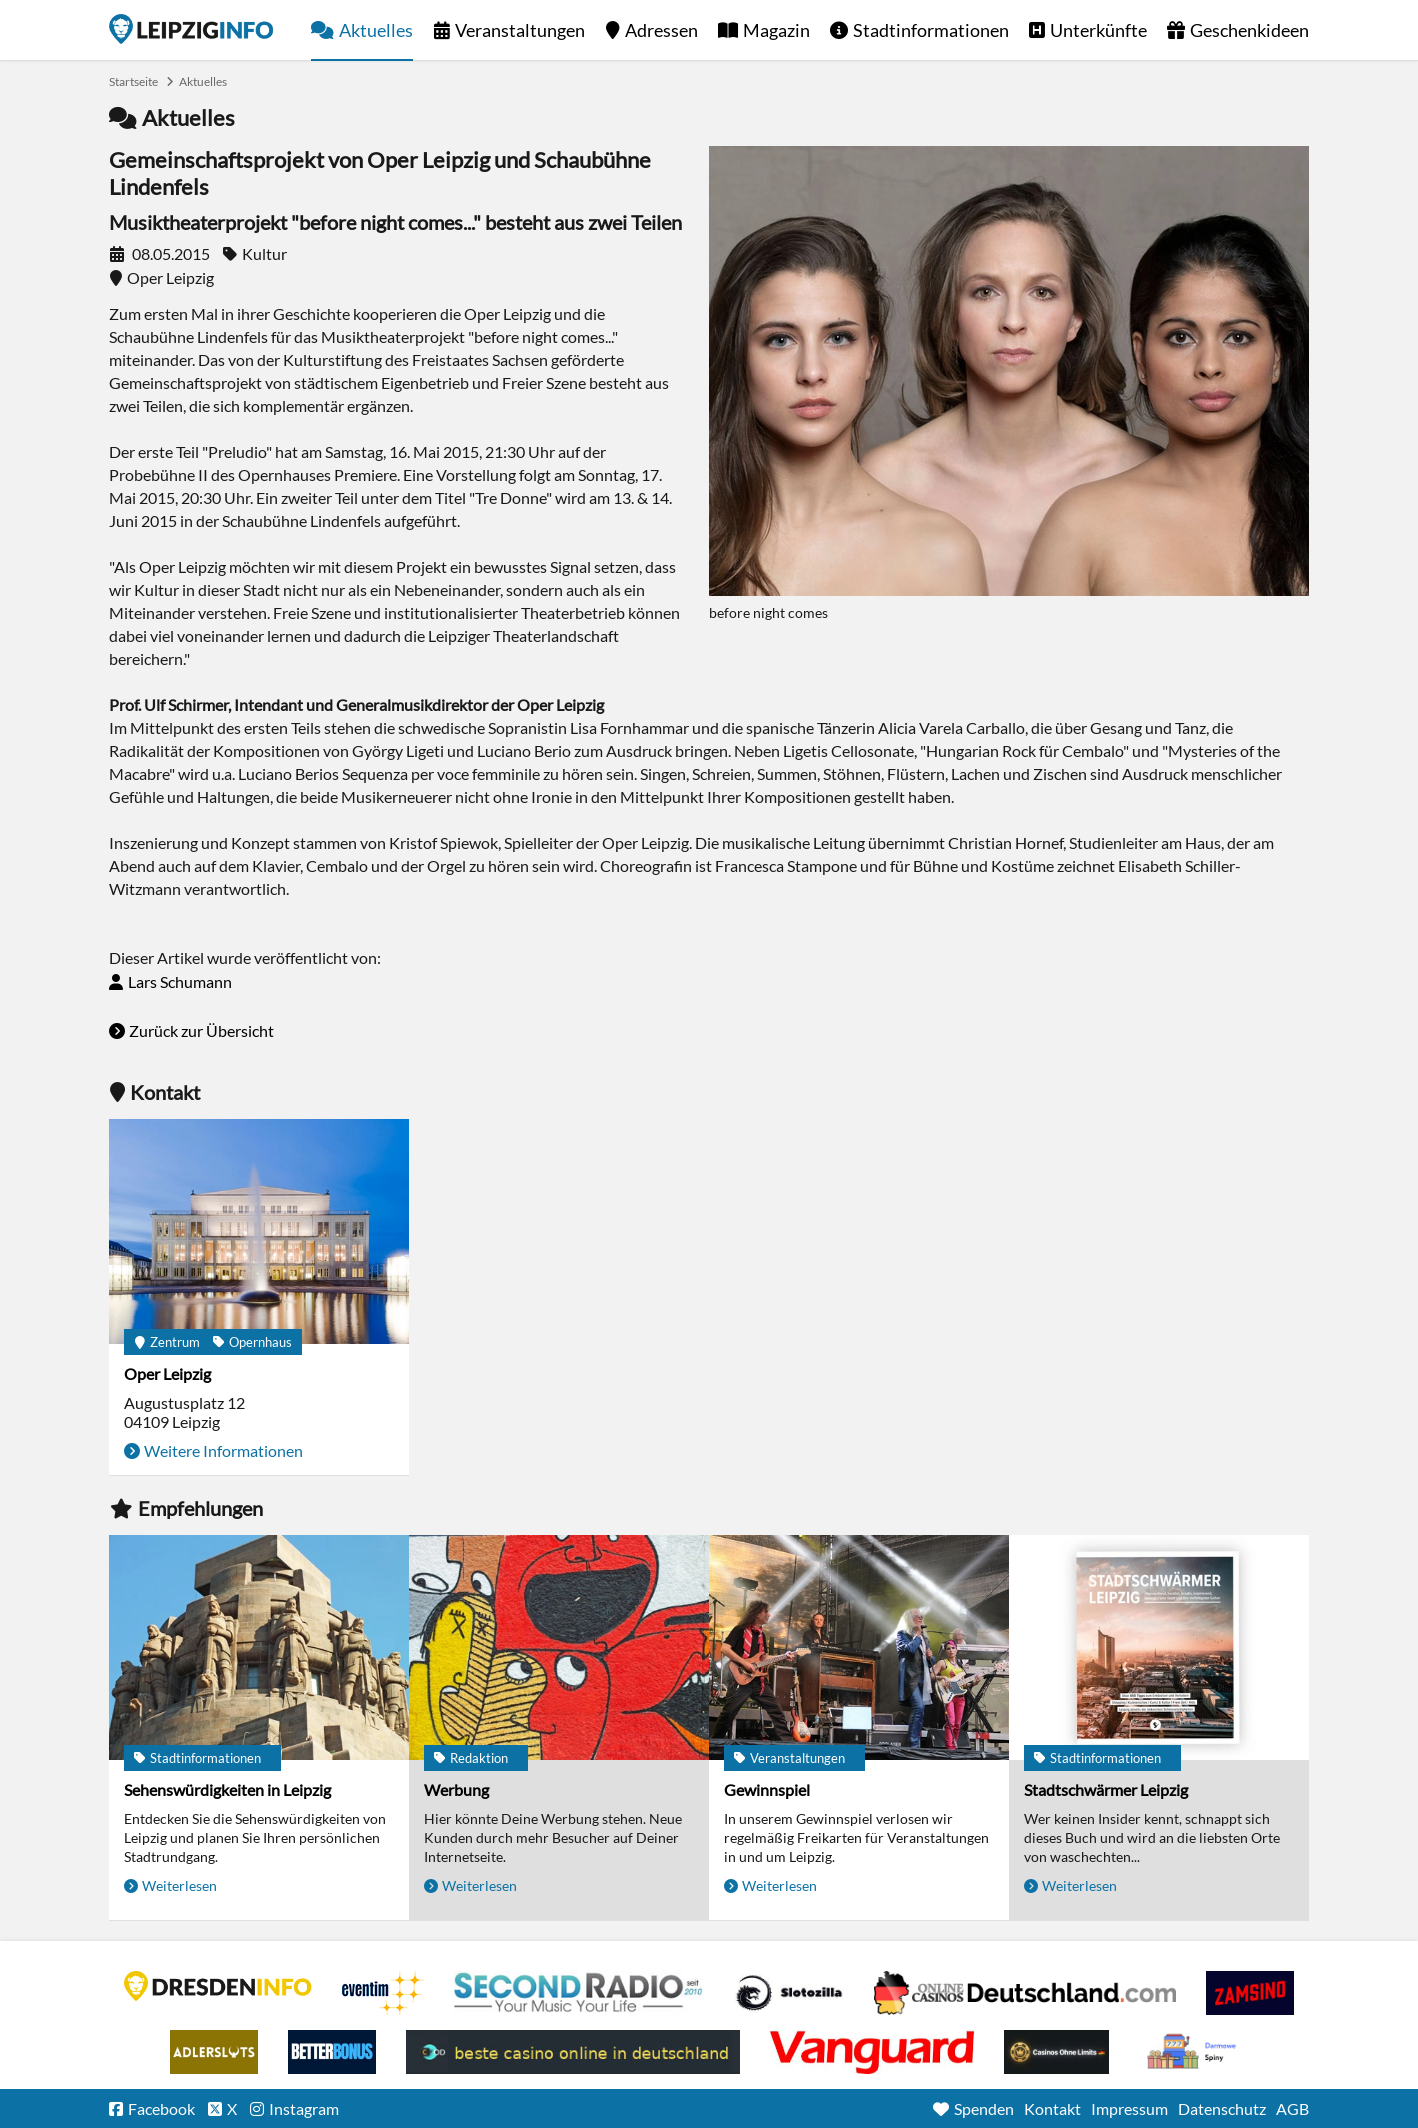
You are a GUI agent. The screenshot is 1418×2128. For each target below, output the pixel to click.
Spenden (984, 2108)
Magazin (776, 30)
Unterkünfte (1098, 30)
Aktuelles (376, 30)
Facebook (161, 2108)
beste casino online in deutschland (573, 2052)
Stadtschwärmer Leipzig (1106, 1789)
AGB (1292, 2108)
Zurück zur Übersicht (201, 1030)
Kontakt (1052, 2108)
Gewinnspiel (767, 1789)
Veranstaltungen (520, 30)
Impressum (1129, 2108)
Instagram (304, 2108)
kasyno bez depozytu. (1194, 2052)
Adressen (661, 30)
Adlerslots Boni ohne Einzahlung (214, 2052)
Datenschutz (1222, 2108)
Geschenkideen (1249, 30)
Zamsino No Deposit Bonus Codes (1250, 1993)
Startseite (191, 29)
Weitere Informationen (223, 1450)
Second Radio (579, 1993)
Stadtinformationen (931, 30)
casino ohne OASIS (872, 2052)
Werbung (456, 1789)
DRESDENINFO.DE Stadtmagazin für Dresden (218, 1986)
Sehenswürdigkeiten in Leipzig (227, 1789)
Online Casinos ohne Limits (1056, 2052)
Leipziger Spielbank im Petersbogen (1025, 1993)
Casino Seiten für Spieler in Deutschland (789, 1993)
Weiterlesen (179, 1885)
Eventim (383, 1993)
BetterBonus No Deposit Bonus (332, 2052)
